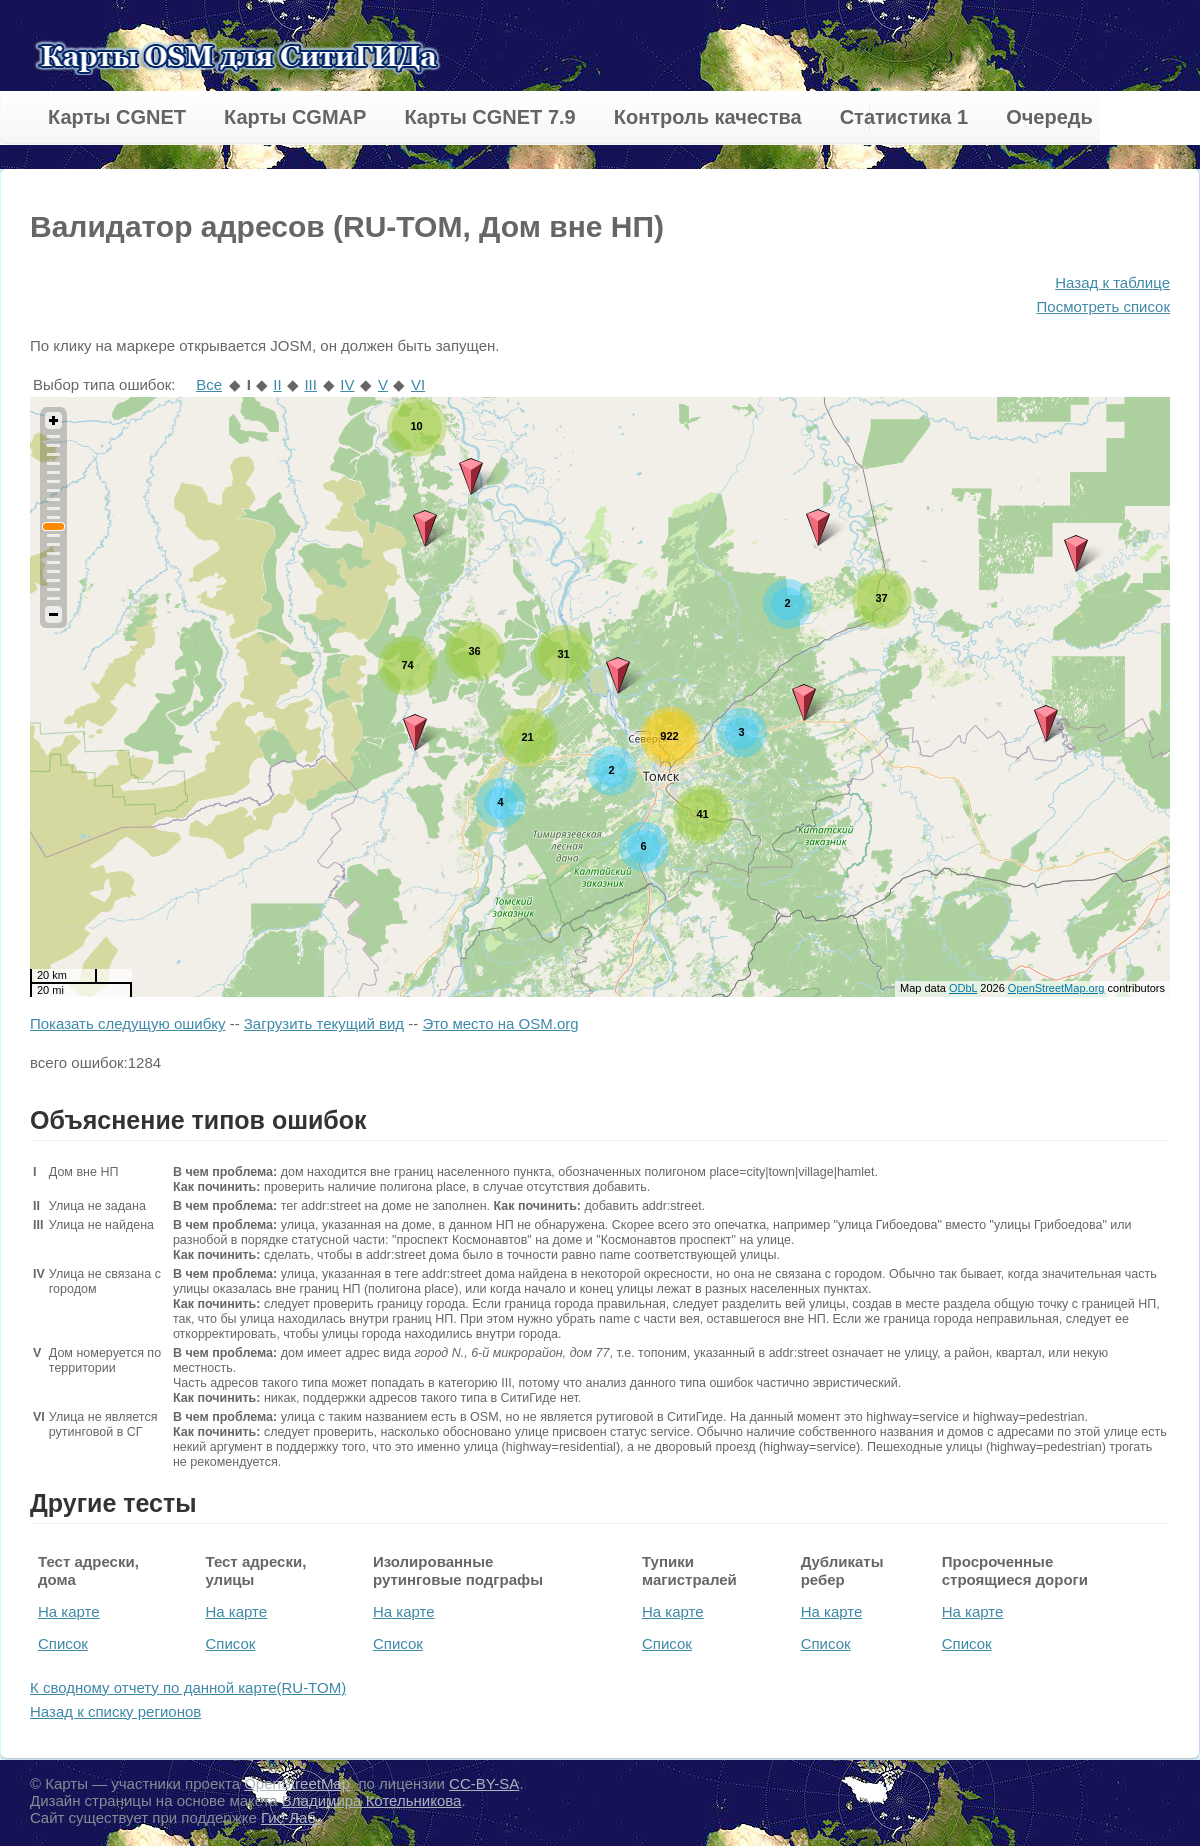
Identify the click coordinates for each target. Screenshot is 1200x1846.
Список (63, 1643)
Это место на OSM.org (500, 1023)
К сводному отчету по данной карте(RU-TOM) (188, 1687)
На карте (69, 1611)
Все (209, 384)
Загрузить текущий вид (324, 1023)
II (277, 384)
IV (347, 384)
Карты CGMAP (295, 117)
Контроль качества (708, 117)
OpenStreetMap (297, 1783)
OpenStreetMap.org (1056, 988)
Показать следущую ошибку (127, 1023)
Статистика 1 (904, 117)
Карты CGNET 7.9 (489, 117)
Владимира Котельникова (372, 1800)
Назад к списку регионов (115, 1711)
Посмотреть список (1103, 306)
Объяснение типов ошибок (198, 1120)
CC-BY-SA (484, 1783)
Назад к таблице (1112, 282)
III (310, 384)
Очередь (1049, 117)
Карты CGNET (117, 117)
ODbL (963, 988)
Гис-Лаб (290, 1817)
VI (418, 384)
